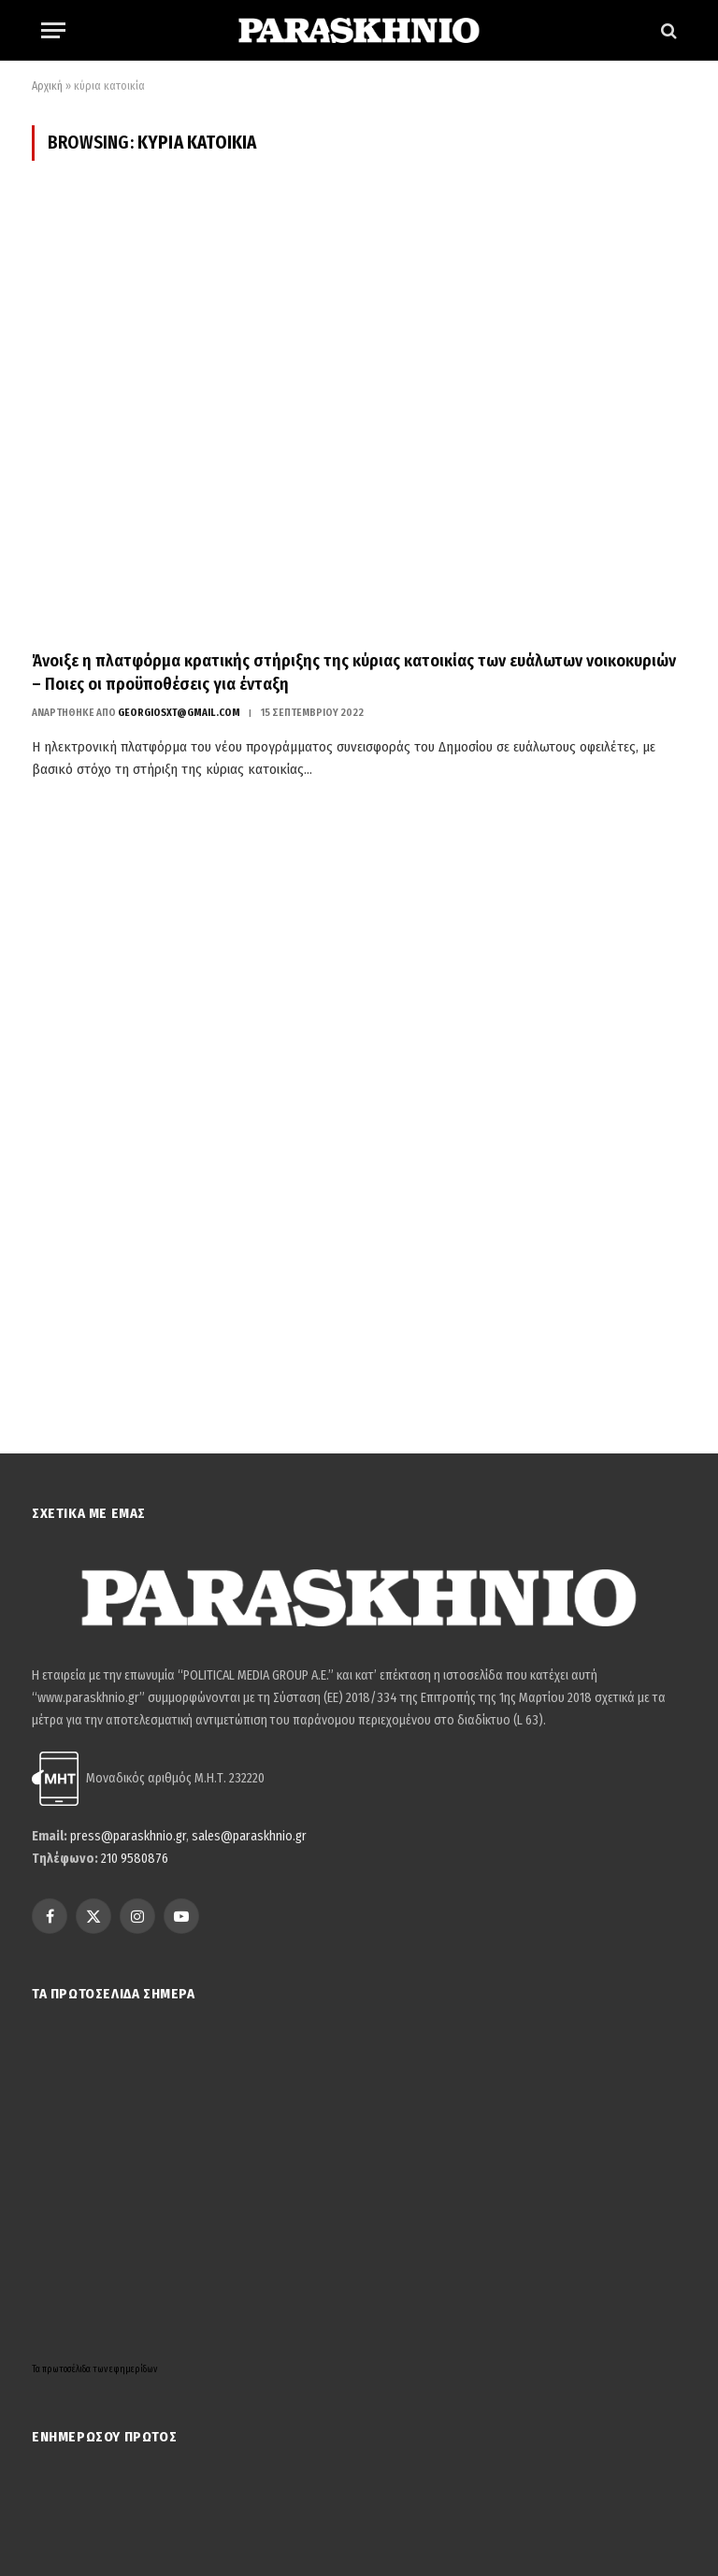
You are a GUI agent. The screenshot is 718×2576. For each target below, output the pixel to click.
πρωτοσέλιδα (67, 2369)
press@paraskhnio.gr (128, 1836)
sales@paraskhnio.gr (249, 1836)
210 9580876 (134, 1859)
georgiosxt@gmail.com (179, 713)
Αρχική (47, 86)
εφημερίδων (133, 2369)
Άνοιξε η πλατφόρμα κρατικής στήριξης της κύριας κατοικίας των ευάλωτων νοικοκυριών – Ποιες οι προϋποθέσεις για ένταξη (354, 672)
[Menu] (53, 30)
